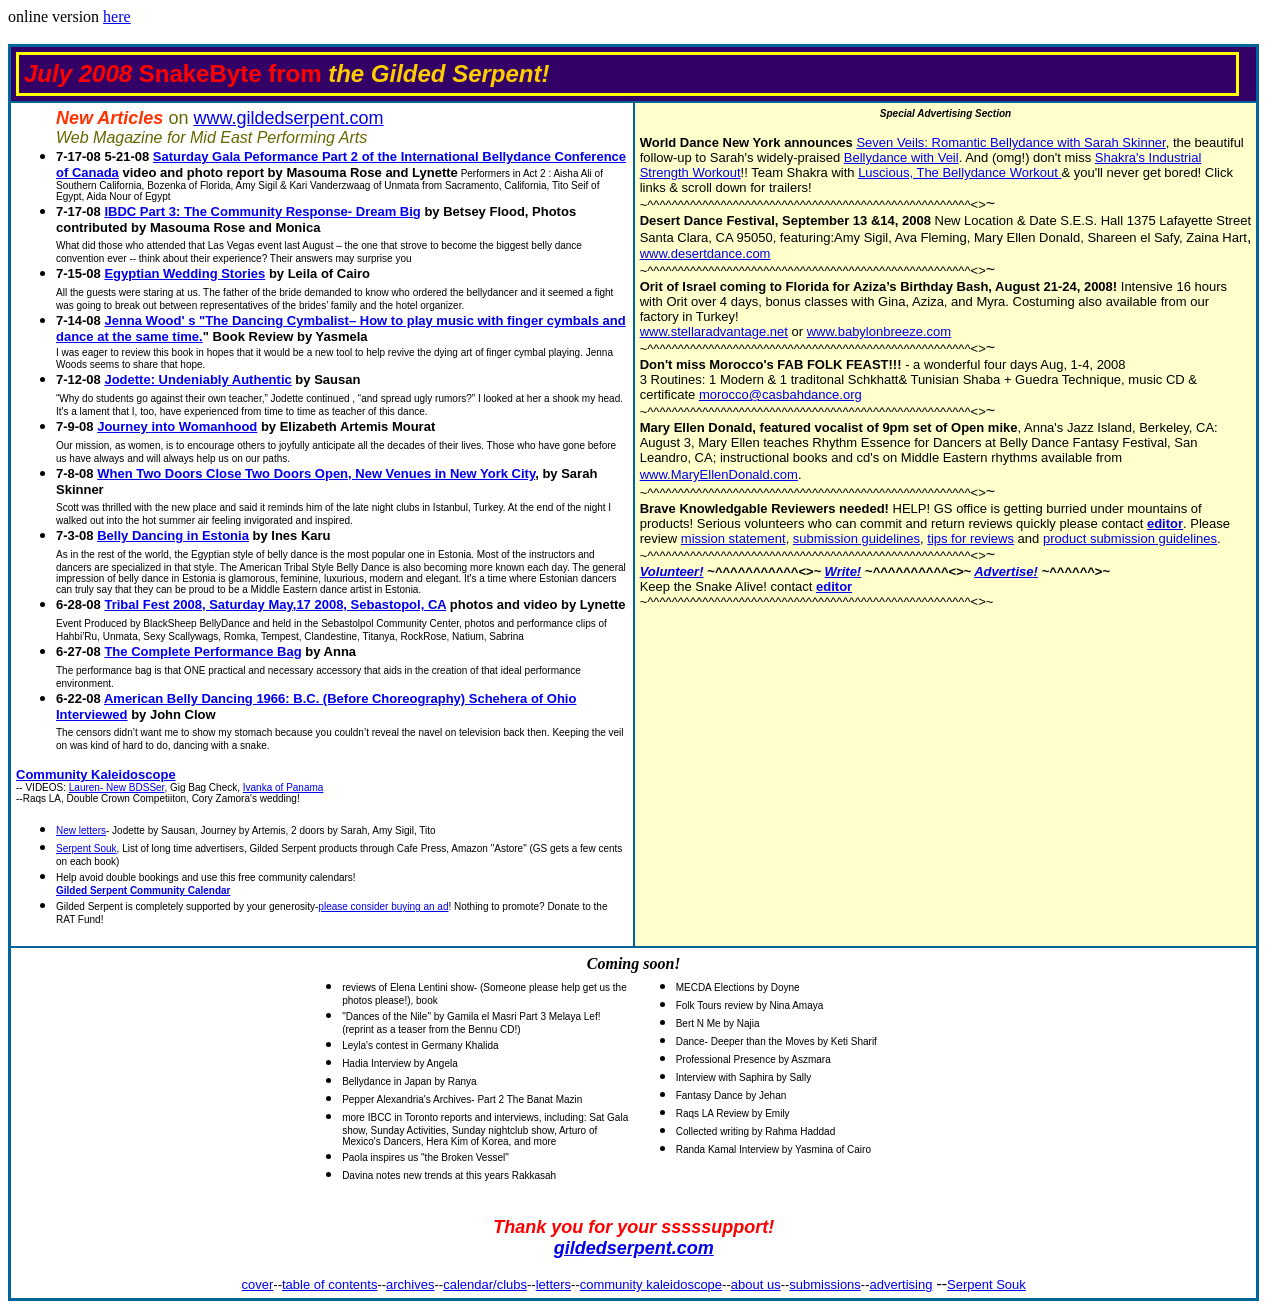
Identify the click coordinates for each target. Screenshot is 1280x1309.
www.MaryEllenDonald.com (719, 474)
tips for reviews (970, 538)
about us (756, 1284)
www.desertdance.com (705, 253)
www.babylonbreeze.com (879, 331)
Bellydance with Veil (901, 157)
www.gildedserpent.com (288, 118)
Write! (843, 571)
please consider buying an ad (383, 906)
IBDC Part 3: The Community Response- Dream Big (262, 211)
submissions (825, 1284)
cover (258, 1284)
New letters (81, 830)
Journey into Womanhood (177, 426)
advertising (901, 1284)
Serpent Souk (86, 848)
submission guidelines (856, 538)
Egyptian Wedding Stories (184, 273)
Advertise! (1006, 571)
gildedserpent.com (634, 1248)
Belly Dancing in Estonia (173, 535)
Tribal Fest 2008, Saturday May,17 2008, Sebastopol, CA (275, 604)
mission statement (733, 538)
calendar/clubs (485, 1284)
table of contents (329, 1284)
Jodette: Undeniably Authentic (197, 379)
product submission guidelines (1130, 538)
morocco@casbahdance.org (780, 394)
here (117, 16)
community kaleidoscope (651, 1284)
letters (553, 1284)
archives (410, 1284)
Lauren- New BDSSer (117, 787)
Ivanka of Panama (283, 787)
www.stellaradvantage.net (714, 331)
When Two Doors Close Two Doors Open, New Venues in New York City (316, 473)
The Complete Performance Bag (202, 651)
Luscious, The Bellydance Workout (959, 172)
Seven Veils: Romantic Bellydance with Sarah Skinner (1010, 142)
